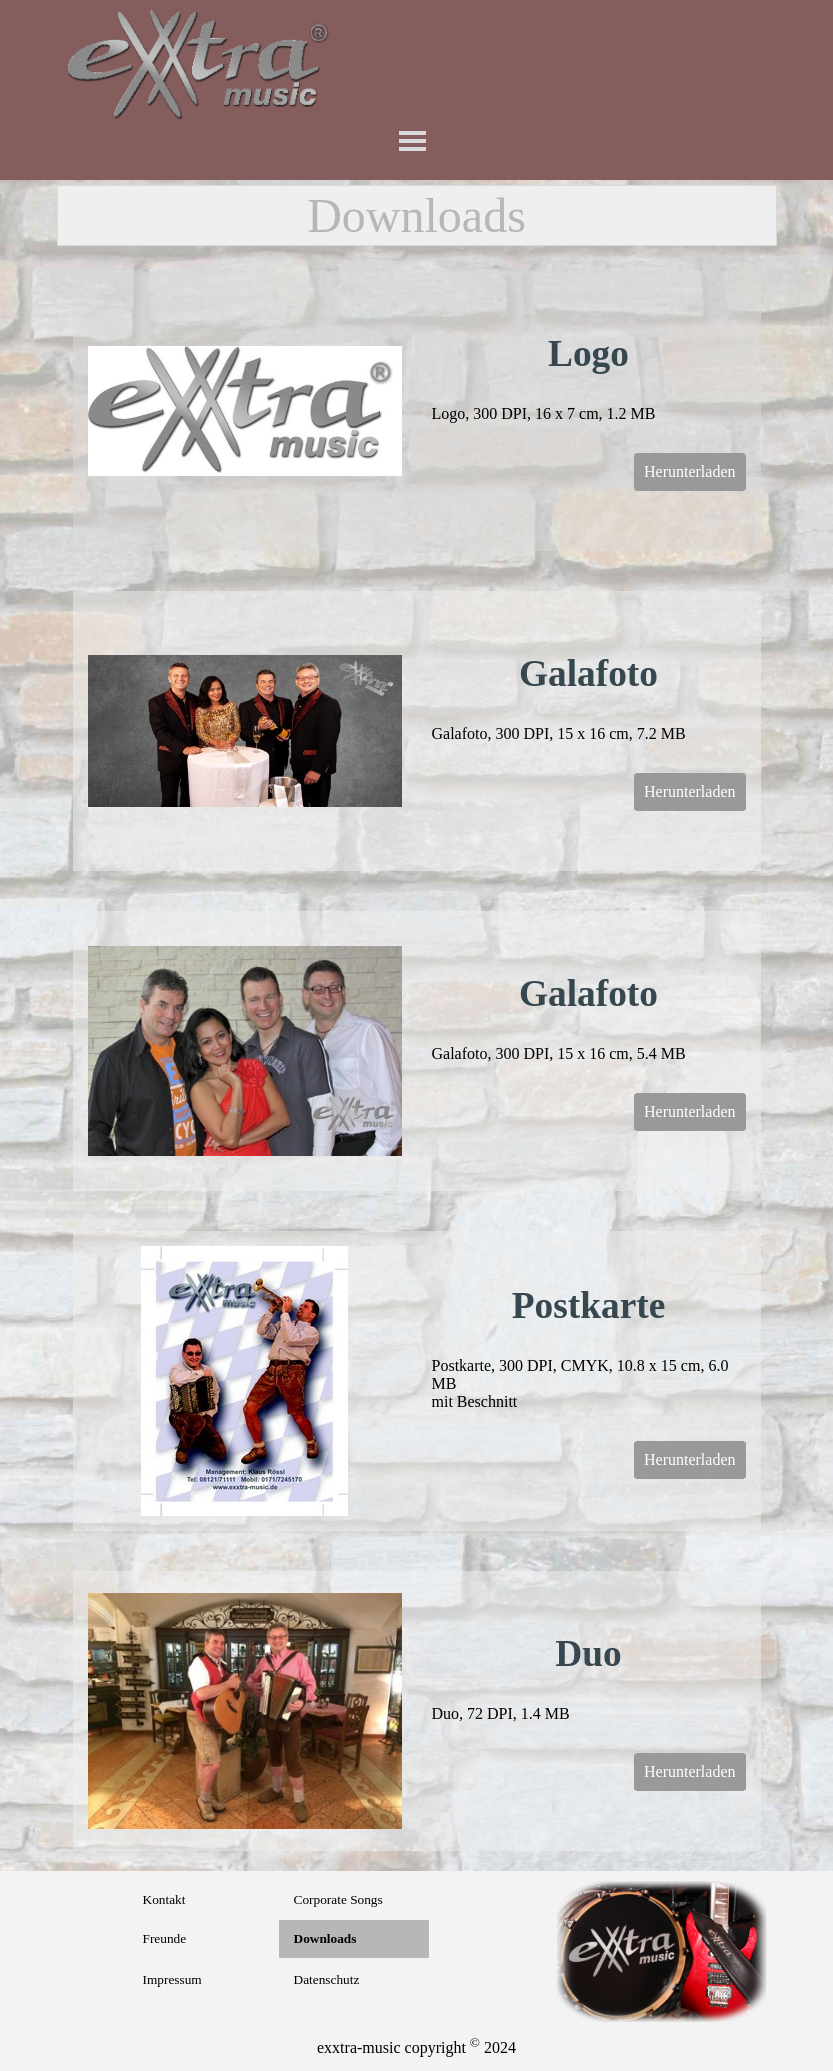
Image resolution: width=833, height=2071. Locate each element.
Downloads (325, 1938)
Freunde (165, 1938)
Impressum (172, 1979)
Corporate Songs (338, 1899)
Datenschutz (327, 1979)
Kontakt (164, 1899)
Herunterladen (690, 471)
